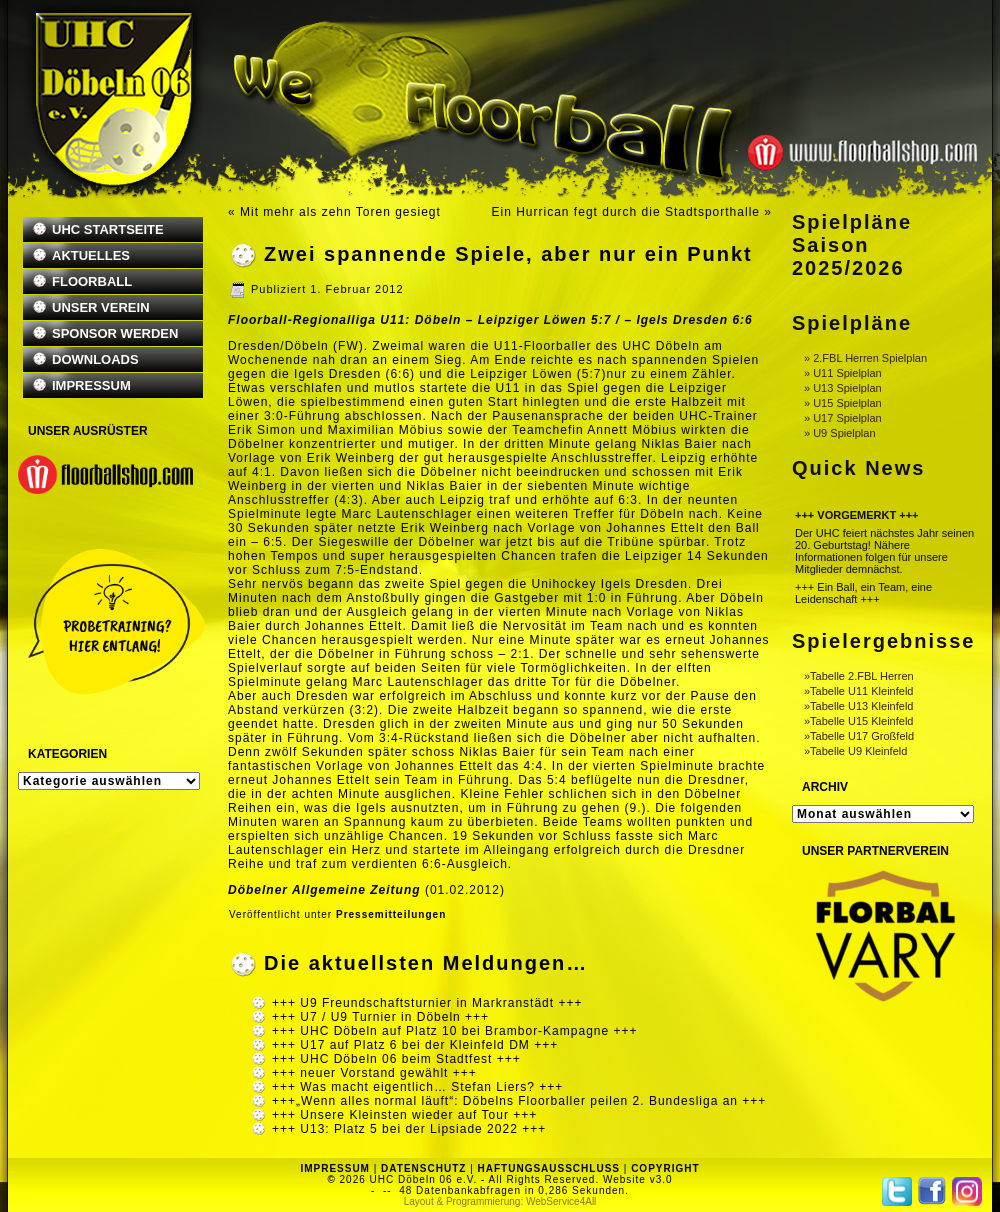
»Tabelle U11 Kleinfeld (858, 691)
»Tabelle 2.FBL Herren (859, 676)
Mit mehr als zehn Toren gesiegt (340, 212)
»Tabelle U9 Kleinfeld (855, 751)
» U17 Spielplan (843, 418)
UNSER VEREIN (101, 307)
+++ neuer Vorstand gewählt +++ (374, 1073)
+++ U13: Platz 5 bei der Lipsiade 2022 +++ (409, 1129)
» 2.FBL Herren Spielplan (865, 358)
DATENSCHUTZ (423, 1168)
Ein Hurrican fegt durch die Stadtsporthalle (626, 212)
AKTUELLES (91, 255)
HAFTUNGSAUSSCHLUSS (549, 1168)
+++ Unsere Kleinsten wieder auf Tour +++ (404, 1115)
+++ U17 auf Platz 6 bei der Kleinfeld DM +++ (415, 1045)
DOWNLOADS (95, 359)
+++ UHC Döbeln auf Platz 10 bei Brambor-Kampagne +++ (455, 1031)
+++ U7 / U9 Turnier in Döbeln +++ (380, 1017)
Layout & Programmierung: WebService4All (500, 1201)
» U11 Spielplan (843, 373)
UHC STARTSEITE (108, 229)
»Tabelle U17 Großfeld (859, 736)
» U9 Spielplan (840, 433)
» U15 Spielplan (843, 403)
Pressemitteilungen (391, 914)
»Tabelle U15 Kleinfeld (858, 721)
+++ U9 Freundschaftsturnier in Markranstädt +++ (427, 1003)
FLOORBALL (92, 281)
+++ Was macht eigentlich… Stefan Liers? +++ (417, 1087)
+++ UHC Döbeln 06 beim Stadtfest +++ (396, 1059)
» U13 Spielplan (843, 388)
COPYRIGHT (665, 1168)
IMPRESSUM (91, 385)
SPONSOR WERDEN (115, 333)
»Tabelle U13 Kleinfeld (858, 706)
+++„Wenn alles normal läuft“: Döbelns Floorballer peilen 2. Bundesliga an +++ (519, 1101)
